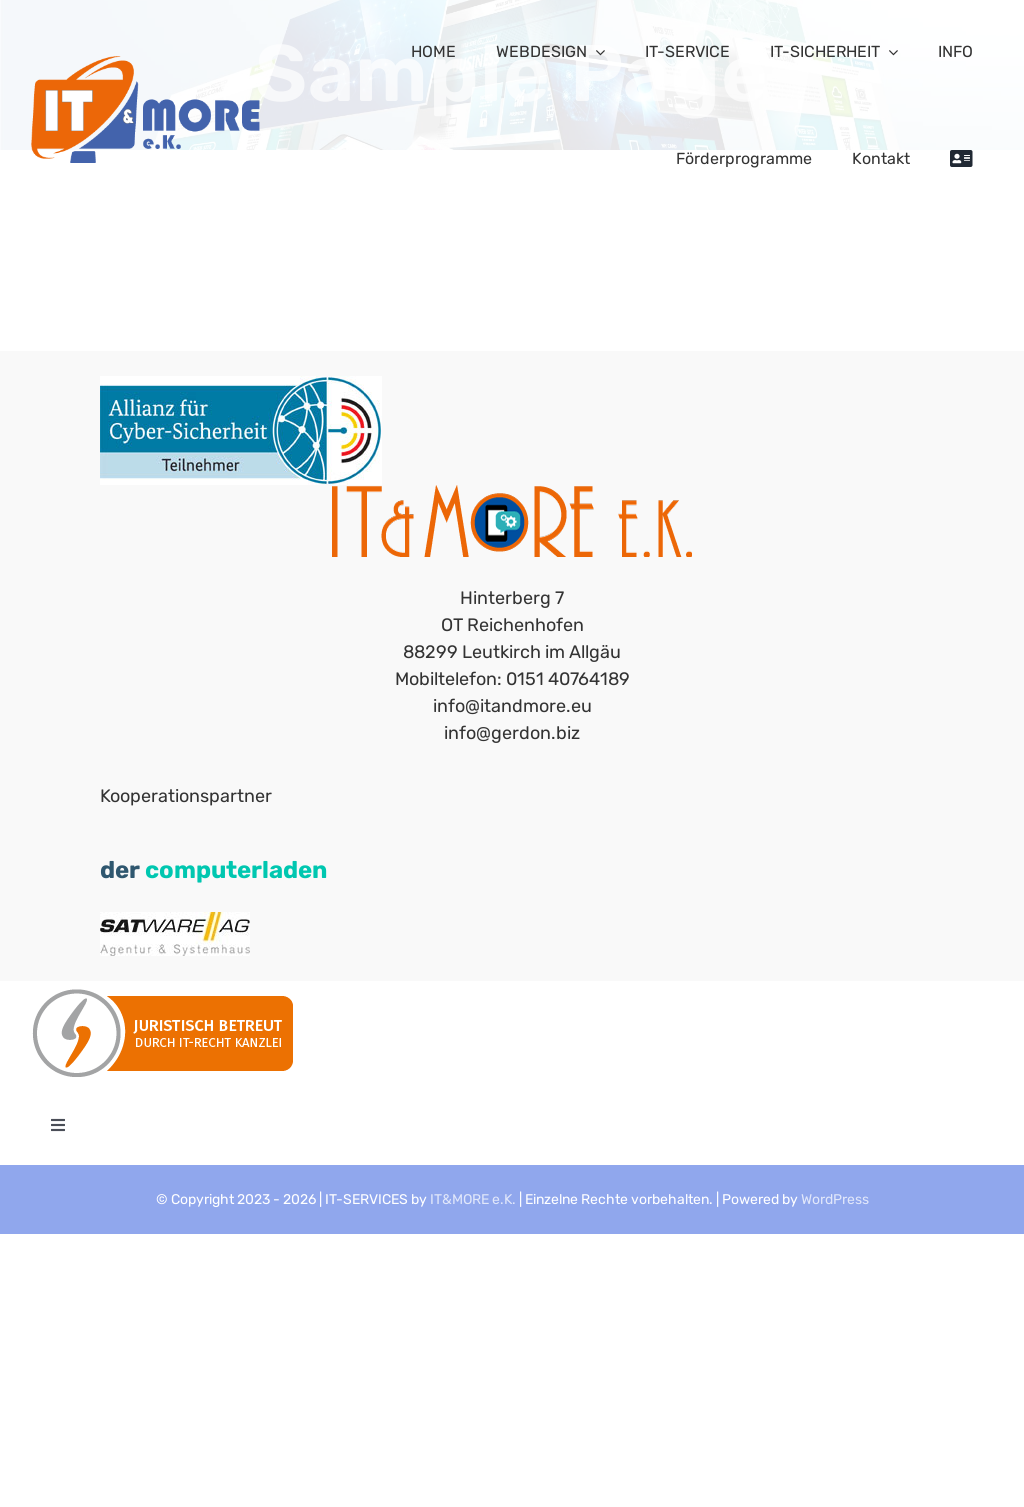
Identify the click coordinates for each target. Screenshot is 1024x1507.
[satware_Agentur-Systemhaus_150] (175, 921)
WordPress (835, 1199)
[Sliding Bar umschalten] (961, 159)
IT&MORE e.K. (473, 1199)
